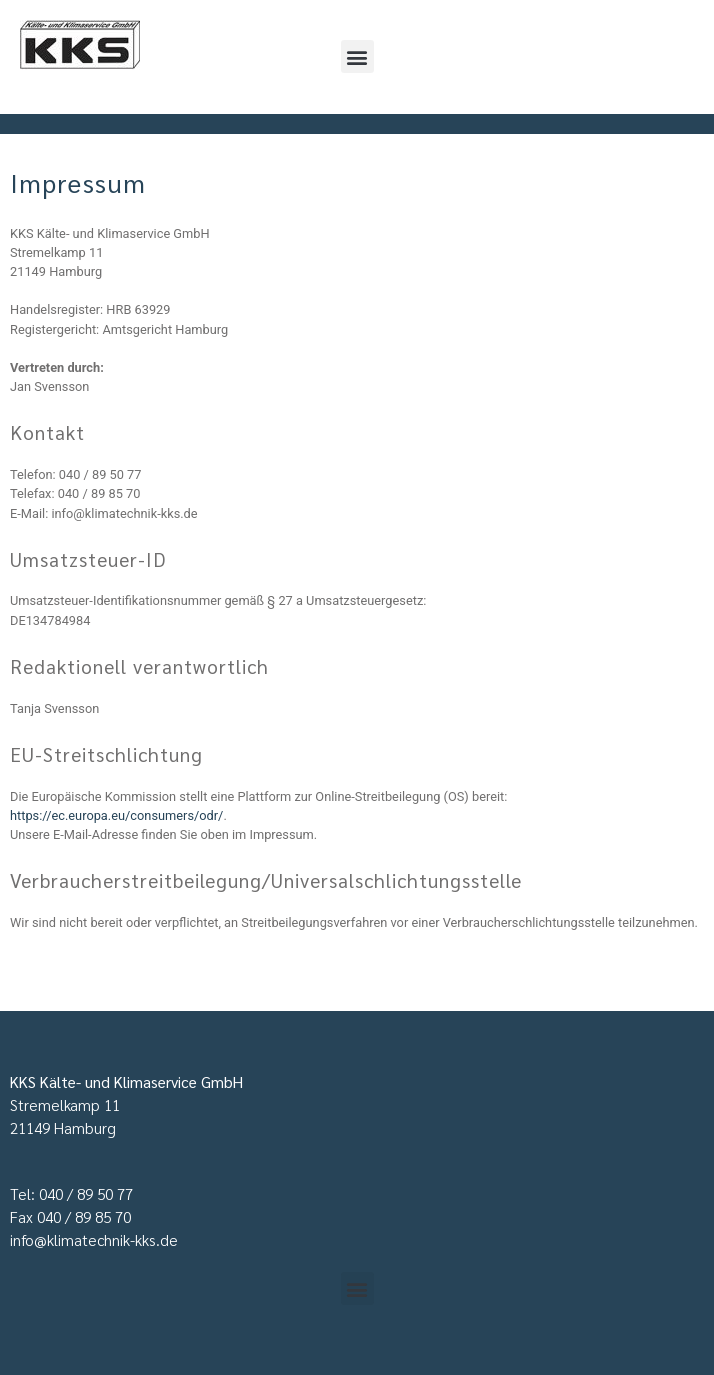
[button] (357, 56)
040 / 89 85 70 (84, 1217)
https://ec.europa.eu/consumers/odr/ (116, 815)
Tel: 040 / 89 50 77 (71, 1194)
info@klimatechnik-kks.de (94, 1240)
